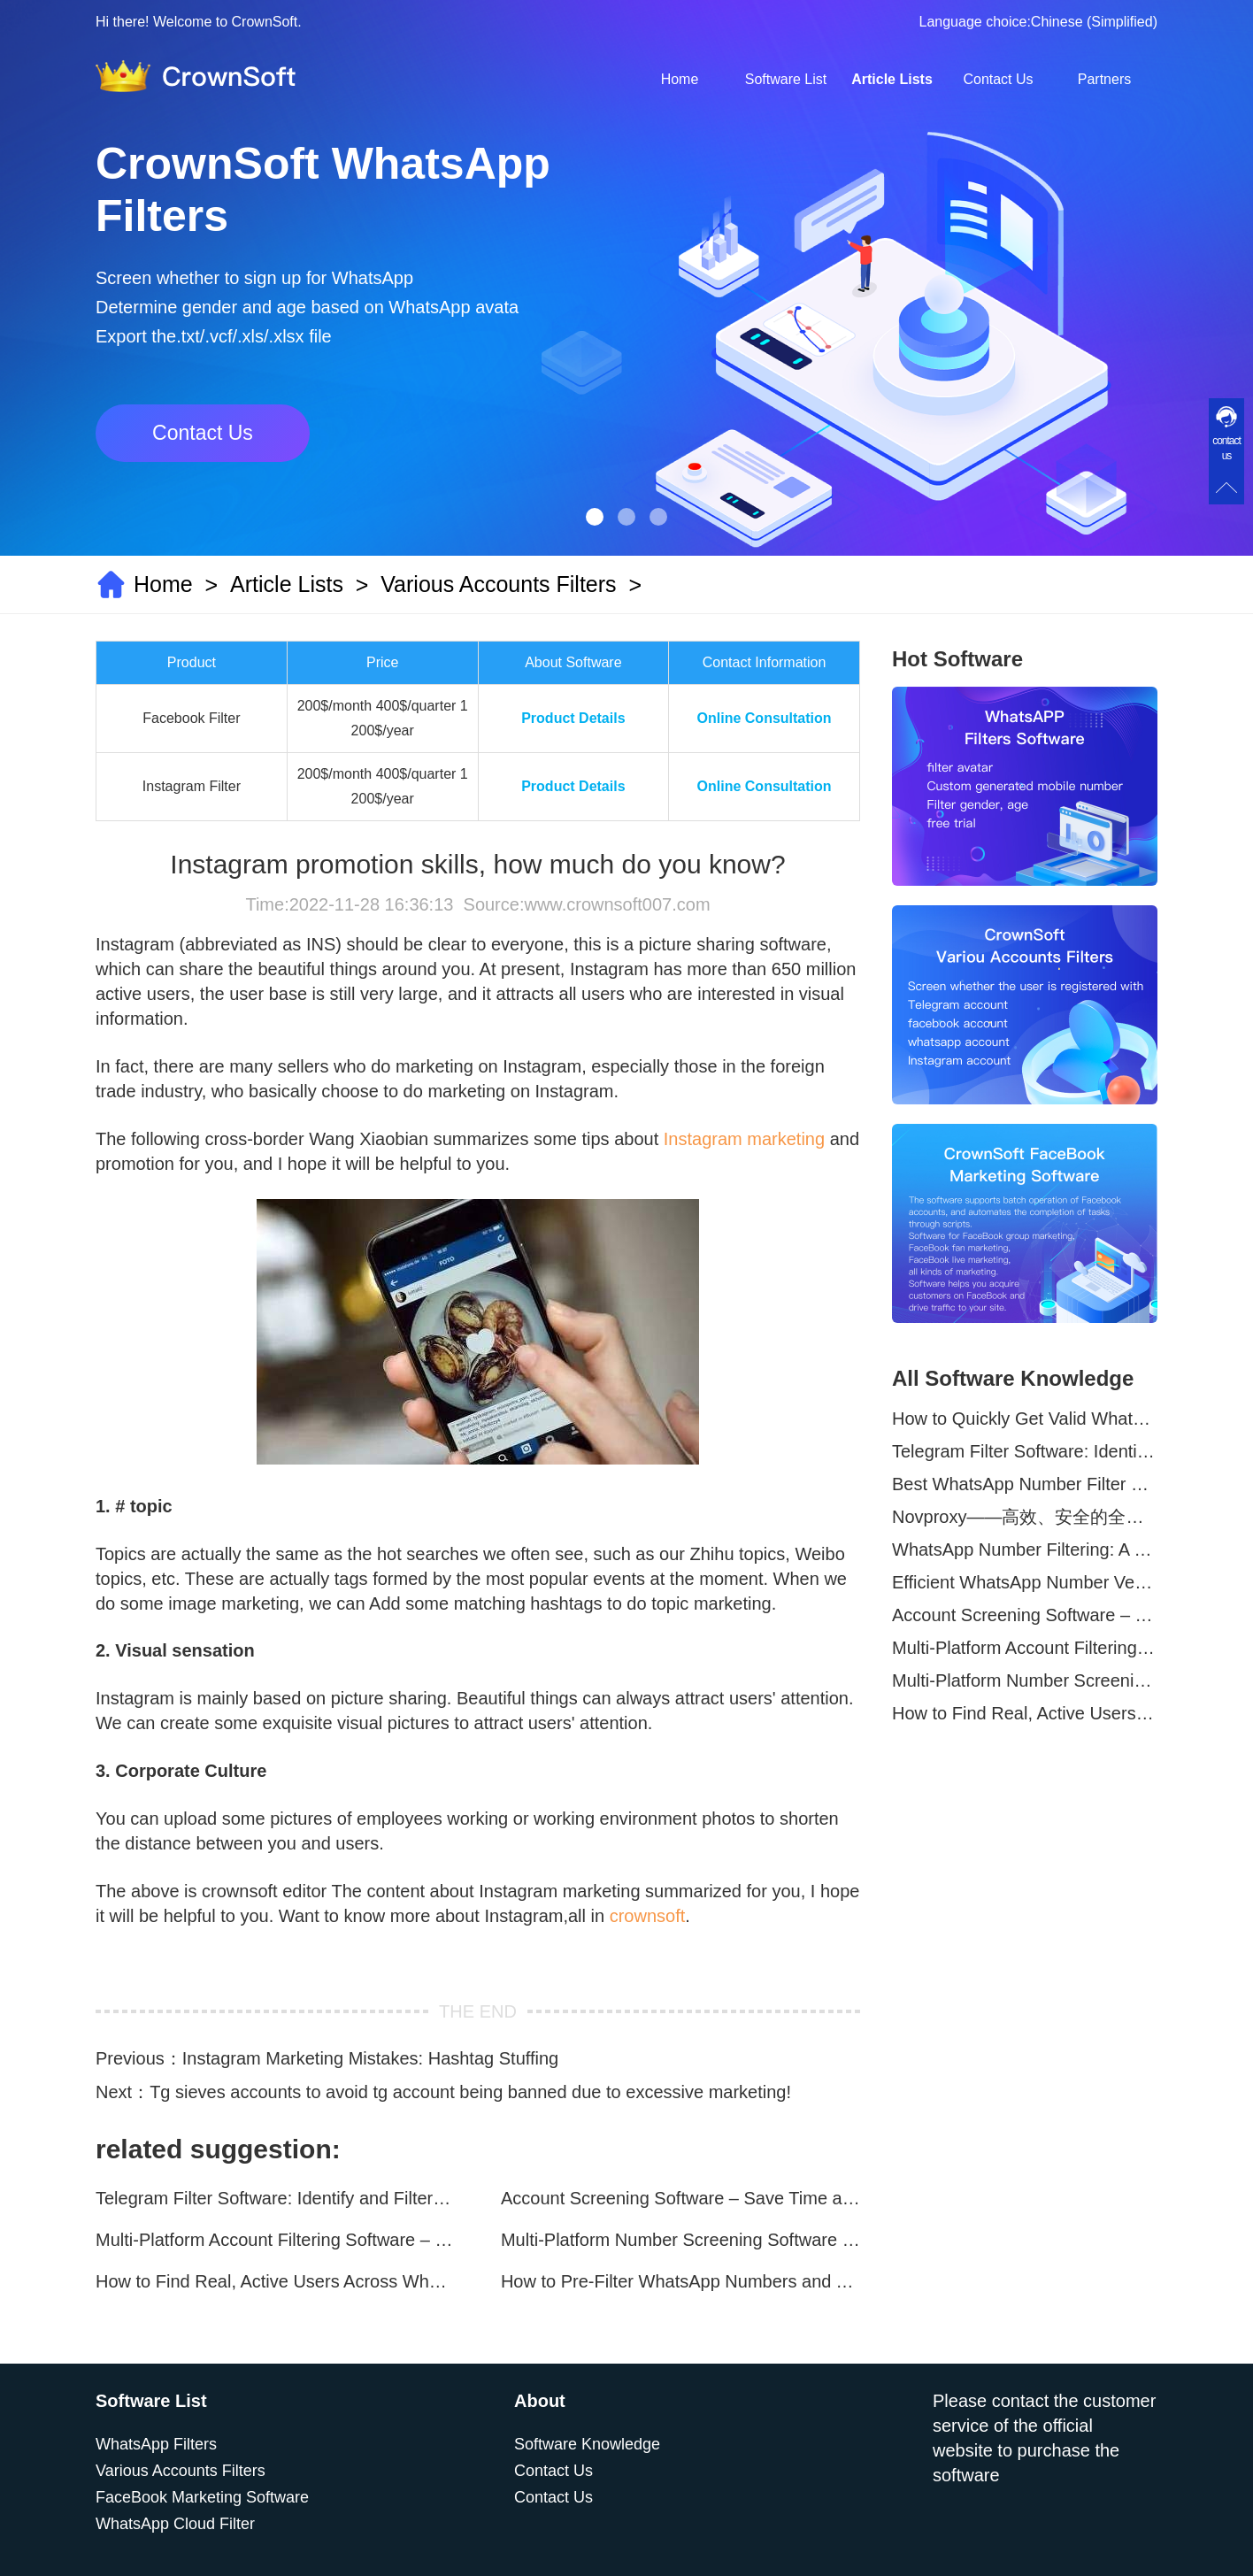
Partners (1104, 79)
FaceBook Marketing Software (202, 2497)
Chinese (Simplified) (1094, 21)
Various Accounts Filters (498, 584)
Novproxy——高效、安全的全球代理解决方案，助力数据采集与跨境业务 (1024, 1516)
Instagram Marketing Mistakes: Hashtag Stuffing (370, 2058)
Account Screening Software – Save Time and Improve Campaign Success (680, 2198)
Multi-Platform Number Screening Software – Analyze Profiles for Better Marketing (680, 2239)
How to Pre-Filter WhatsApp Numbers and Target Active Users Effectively (680, 2281)
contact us (1226, 448)
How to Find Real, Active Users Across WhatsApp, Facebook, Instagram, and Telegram (275, 2281)
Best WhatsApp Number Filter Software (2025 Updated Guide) (1024, 1484)
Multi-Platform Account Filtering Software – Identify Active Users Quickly (275, 2239)
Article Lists (892, 79)
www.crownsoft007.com (617, 904)
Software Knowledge (587, 2444)
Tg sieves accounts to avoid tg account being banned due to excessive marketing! (470, 2092)
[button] (594, 517)
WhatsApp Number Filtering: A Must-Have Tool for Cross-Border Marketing (1024, 1549)
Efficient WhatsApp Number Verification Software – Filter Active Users (1024, 1582)
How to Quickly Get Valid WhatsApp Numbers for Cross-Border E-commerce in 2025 (1024, 1418)
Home (680, 79)
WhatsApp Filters (156, 2444)
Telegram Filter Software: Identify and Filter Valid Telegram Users (275, 2198)
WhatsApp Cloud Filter (175, 2524)
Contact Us (998, 79)
